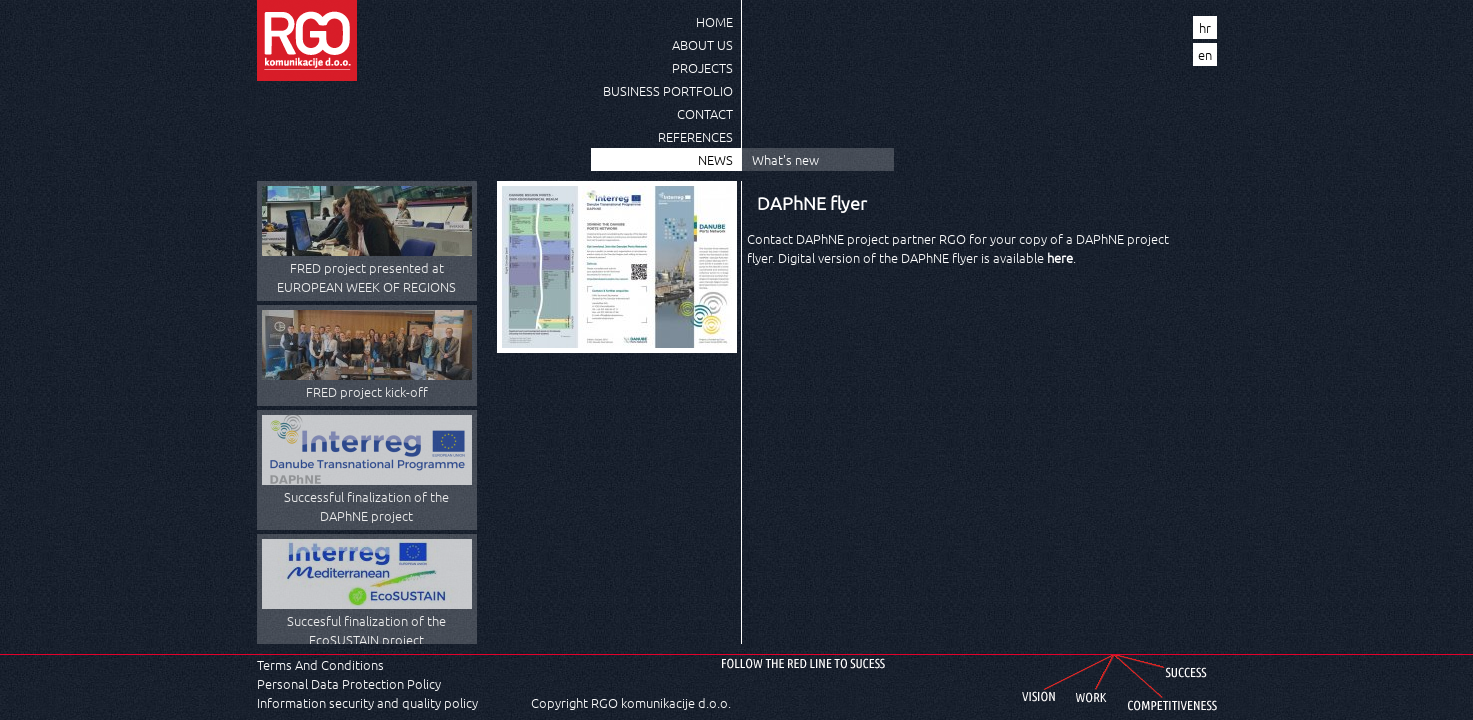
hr (1205, 27)
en (1205, 54)
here (1060, 257)
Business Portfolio (668, 90)
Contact (705, 113)
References (695, 136)
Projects (702, 67)
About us (702, 44)
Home (714, 21)
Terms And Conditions (320, 664)
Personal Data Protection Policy (349, 683)
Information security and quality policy (367, 702)
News (715, 159)
